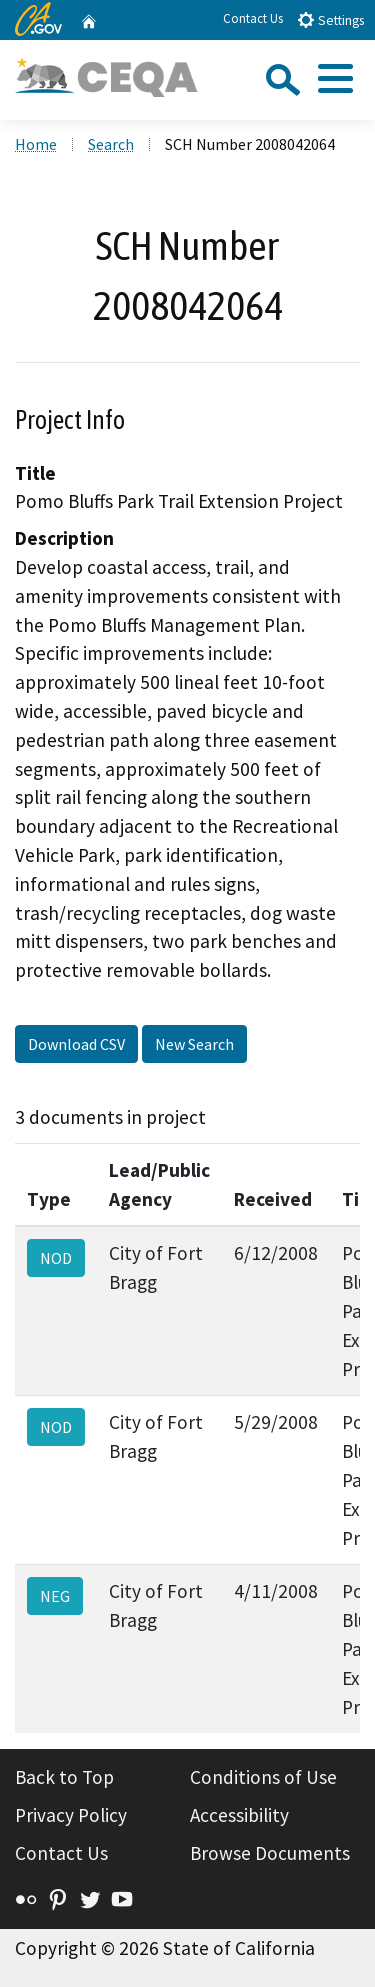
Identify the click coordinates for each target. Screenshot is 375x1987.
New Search (194, 1044)
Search (111, 144)
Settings (330, 19)
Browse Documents (270, 1853)
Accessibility (239, 1815)
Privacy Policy (71, 1815)
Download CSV (76, 1044)
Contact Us (253, 18)
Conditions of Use (263, 1777)
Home (36, 144)
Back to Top (64, 1777)
